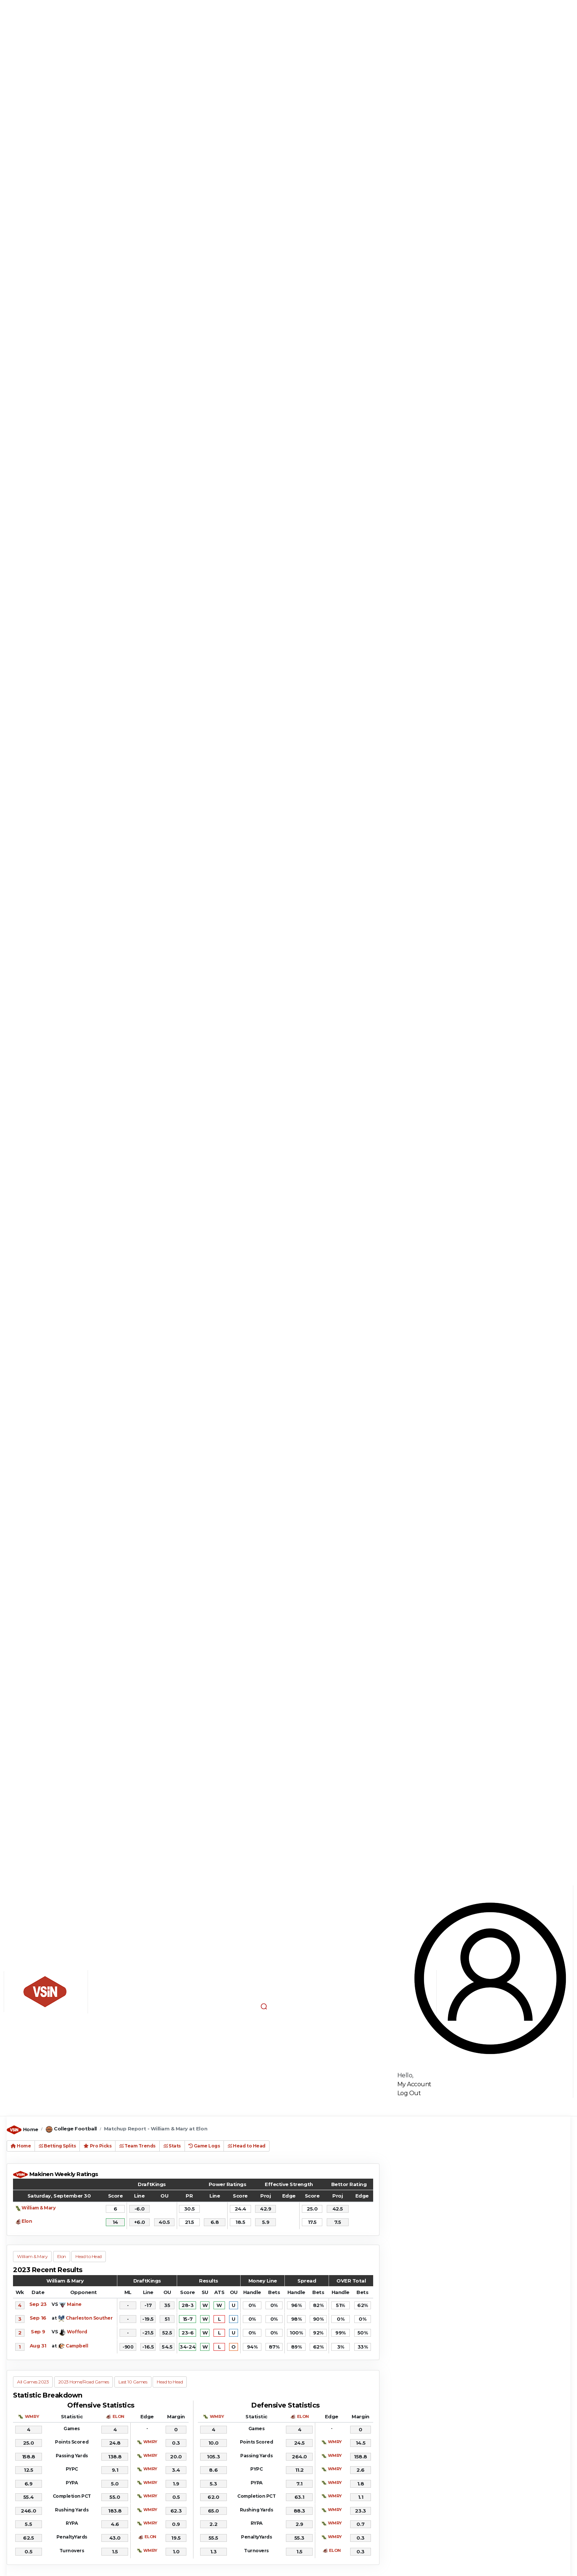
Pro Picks (97, 2146)
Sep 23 (38, 2304)
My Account (414, 2084)
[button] (264, 2006)
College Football (75, 2129)
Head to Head (246, 2146)
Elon (27, 2221)
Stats (172, 2146)
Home (30, 2129)
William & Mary (38, 2208)
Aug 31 (38, 2346)
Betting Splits (57, 2146)
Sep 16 (38, 2318)
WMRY (32, 2416)
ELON (118, 2416)
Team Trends (137, 2146)
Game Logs (204, 2146)
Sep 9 (38, 2331)
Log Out (409, 2093)
